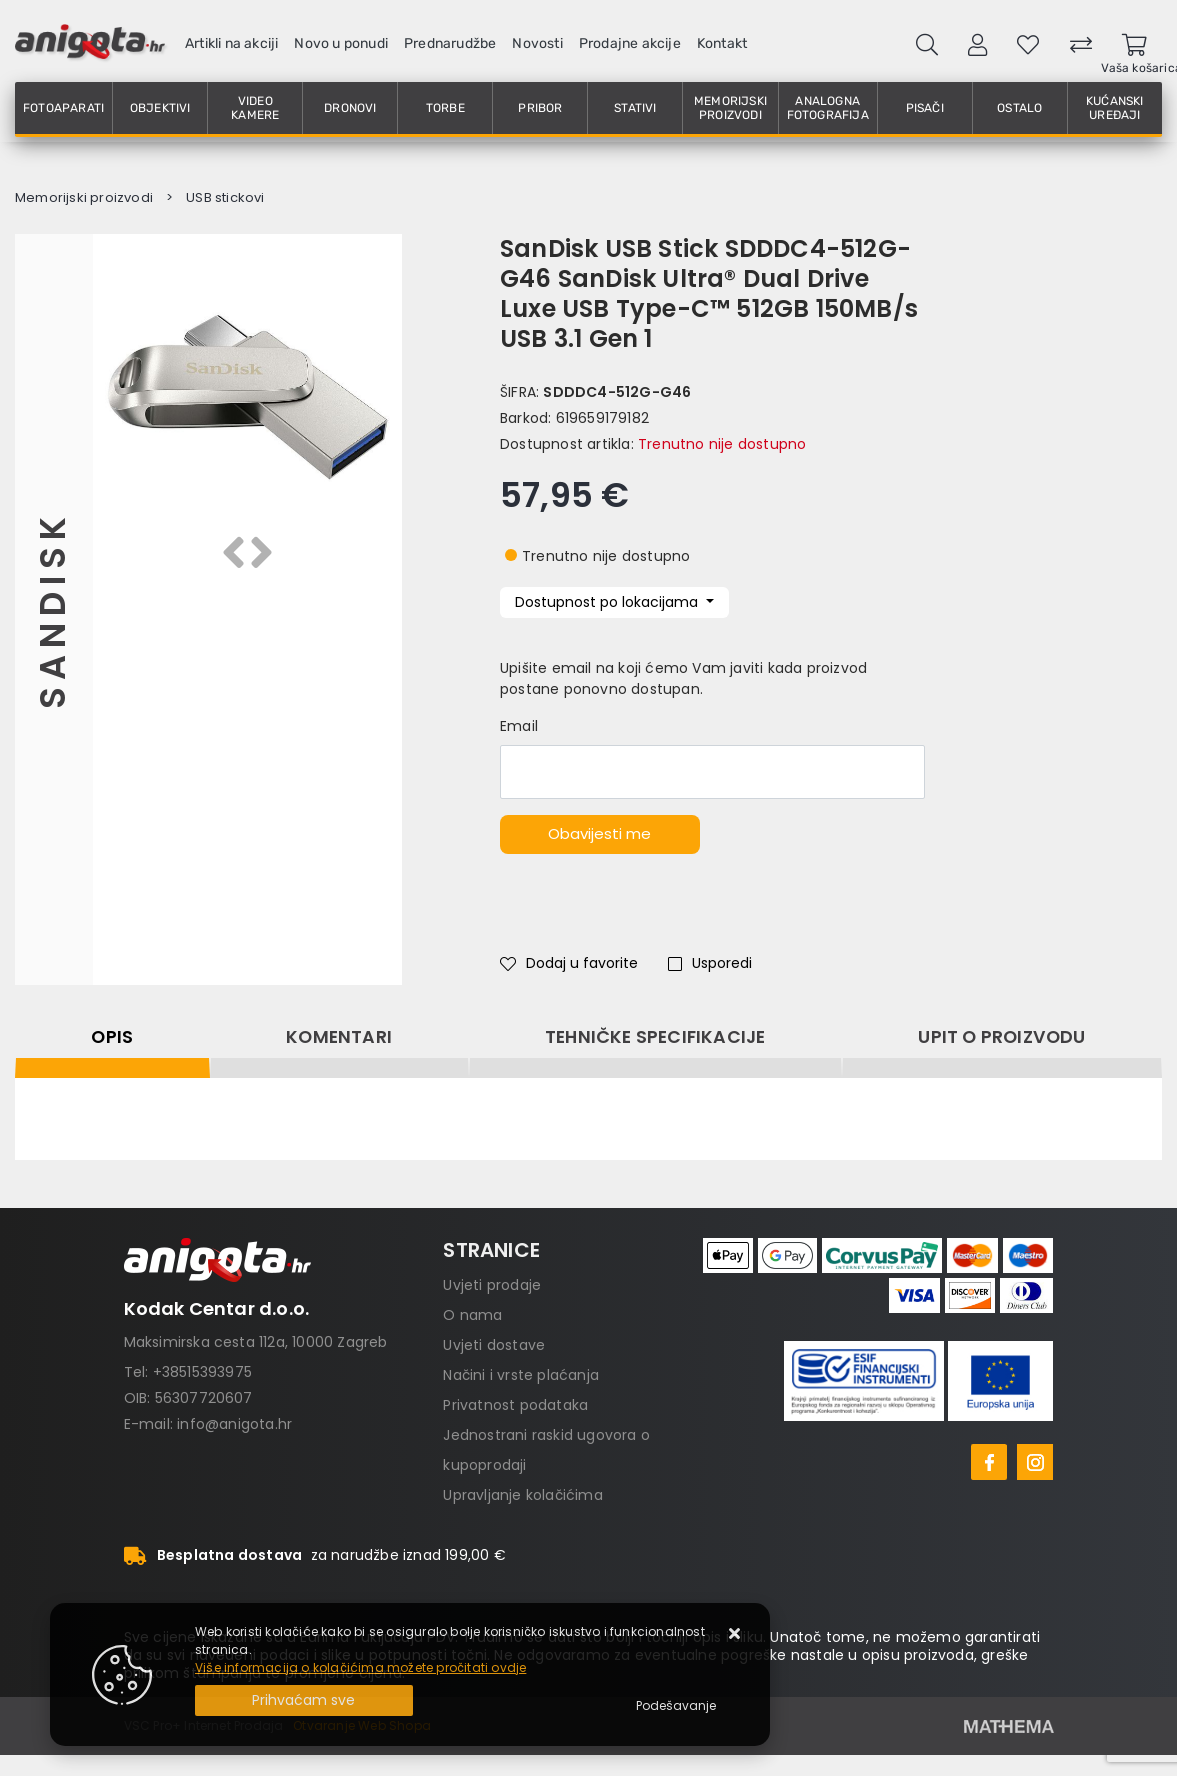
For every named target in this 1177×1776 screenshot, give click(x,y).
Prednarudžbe (450, 43)
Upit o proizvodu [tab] (1001, 1037)
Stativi (635, 108)
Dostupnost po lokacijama (608, 602)
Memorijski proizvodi (730, 108)
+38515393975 (202, 1372)
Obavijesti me (599, 833)
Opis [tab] (112, 1037)
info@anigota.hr (234, 1424)
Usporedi (710, 963)
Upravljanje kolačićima (522, 1495)
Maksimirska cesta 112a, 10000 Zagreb (256, 1342)
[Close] (304, 1700)
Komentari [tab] (339, 1037)
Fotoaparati (63, 108)
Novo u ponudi (341, 43)
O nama (472, 1315)
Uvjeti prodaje (492, 1285)
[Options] (676, 1706)
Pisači (925, 108)
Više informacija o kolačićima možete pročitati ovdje (360, 1667)
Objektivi (160, 108)
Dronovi (350, 108)
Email (519, 726)
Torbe (445, 108)
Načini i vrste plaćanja (521, 1375)
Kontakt (722, 43)
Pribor (540, 108)
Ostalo (1019, 108)
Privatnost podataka (515, 1405)
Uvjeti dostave (494, 1345)
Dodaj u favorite (569, 963)
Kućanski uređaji (1115, 108)
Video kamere (255, 108)
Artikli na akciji (231, 43)
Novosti (537, 43)
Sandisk (53, 609)
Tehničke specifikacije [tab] (655, 1037)
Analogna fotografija (828, 108)
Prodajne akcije (630, 43)
